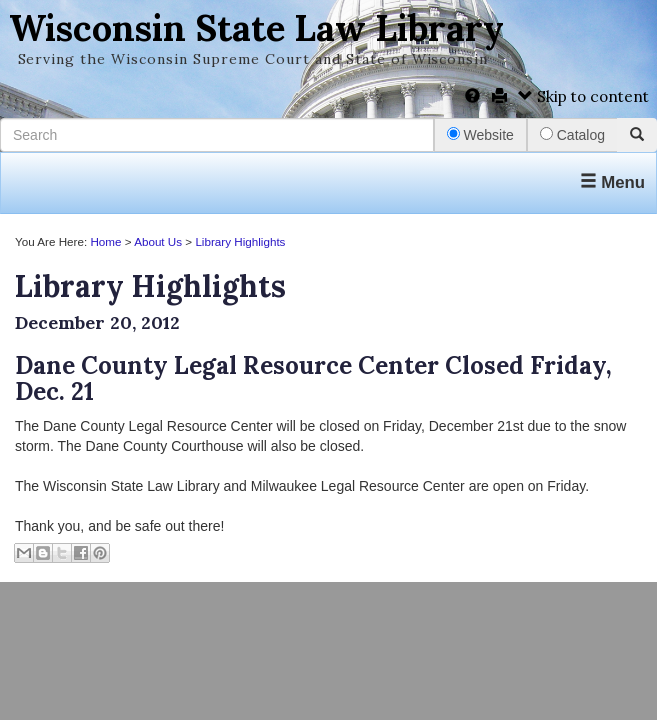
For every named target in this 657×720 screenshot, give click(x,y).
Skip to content (583, 96)
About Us (158, 241)
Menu (612, 182)
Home (105, 241)
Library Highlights (240, 241)
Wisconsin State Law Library (256, 28)
